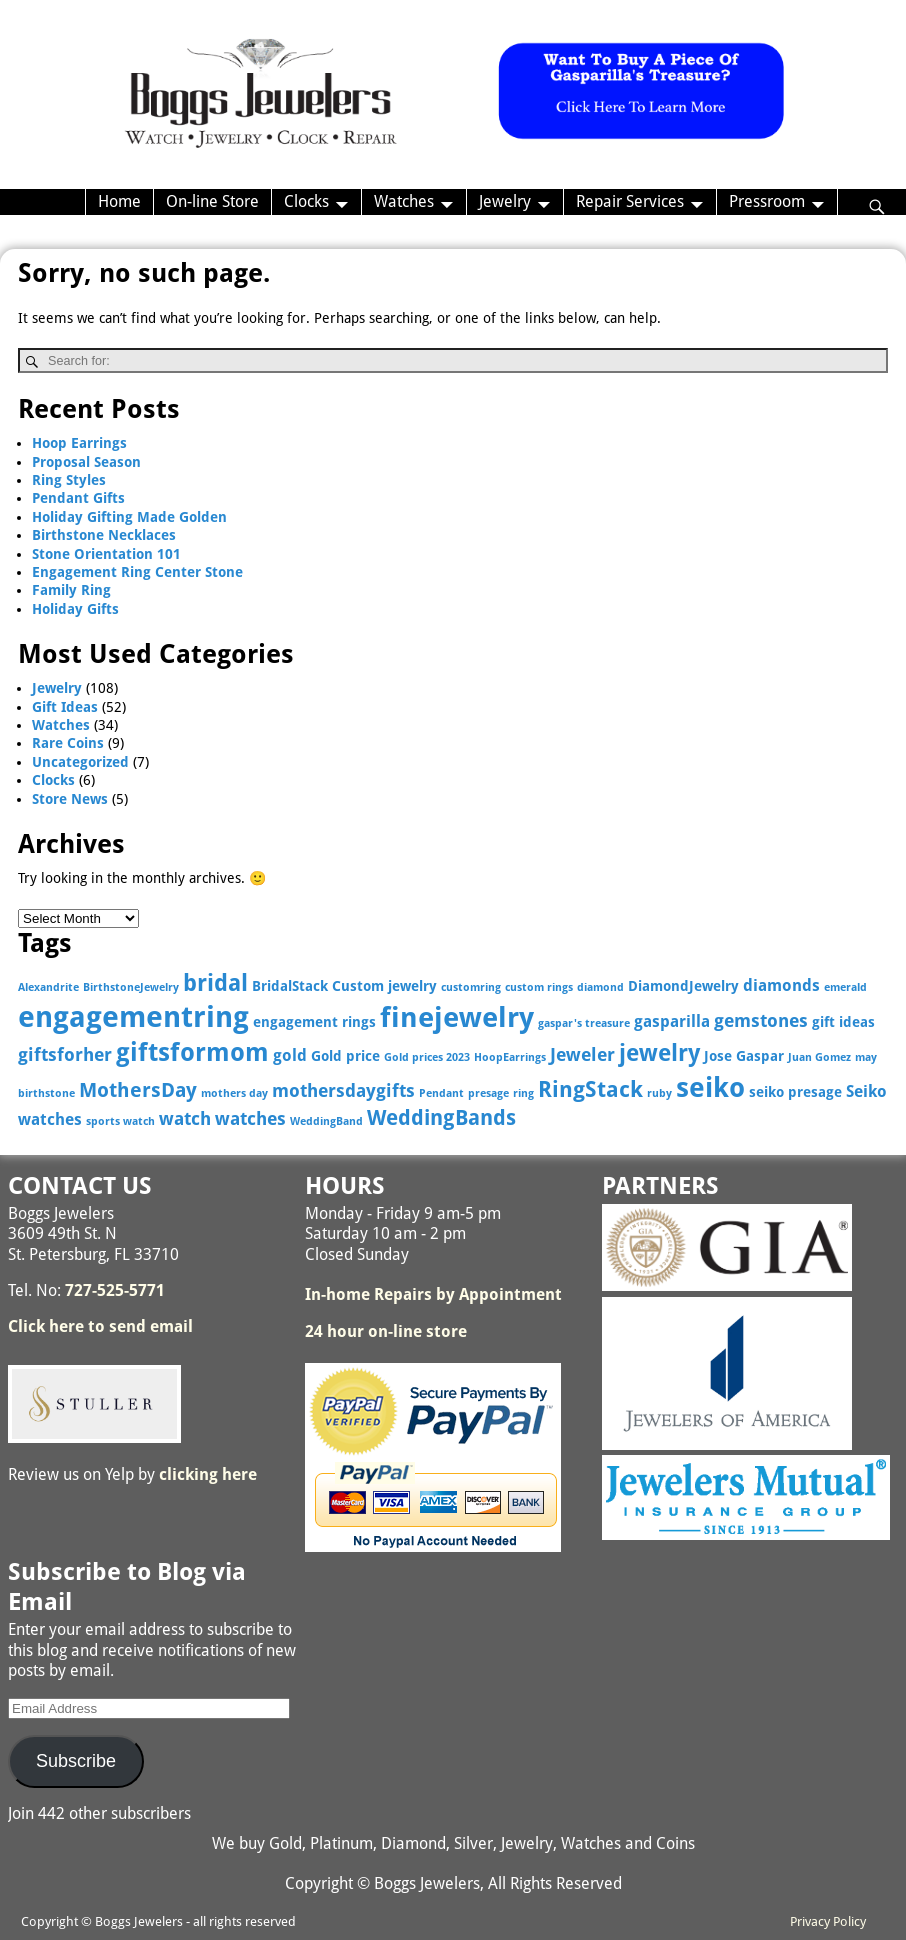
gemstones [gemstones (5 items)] (761, 1020)
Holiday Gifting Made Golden (129, 517)
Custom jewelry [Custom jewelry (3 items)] (384, 986)
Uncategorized (80, 762)
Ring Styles (69, 480)
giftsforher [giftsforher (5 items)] (65, 1054)
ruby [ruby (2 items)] (659, 1093)
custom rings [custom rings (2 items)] (539, 987)
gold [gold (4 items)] (290, 1055)
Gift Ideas (65, 707)
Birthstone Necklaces (104, 535)
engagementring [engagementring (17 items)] (133, 1017)
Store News (70, 799)
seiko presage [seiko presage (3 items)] (795, 1092)
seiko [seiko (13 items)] (710, 1087)
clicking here (208, 1474)
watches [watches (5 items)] (250, 1118)
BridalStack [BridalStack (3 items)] (290, 986)
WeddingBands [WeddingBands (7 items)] (441, 1118)
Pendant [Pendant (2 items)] (441, 1093)
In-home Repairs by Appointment (433, 1294)
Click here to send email (100, 1326)
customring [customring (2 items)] (471, 987)
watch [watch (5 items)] (185, 1118)
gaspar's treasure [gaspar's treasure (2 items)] (584, 1023)
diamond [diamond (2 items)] (600, 987)
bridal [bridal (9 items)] (215, 983)
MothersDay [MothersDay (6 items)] (138, 1090)
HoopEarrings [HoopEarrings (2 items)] (510, 1057)
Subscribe (76, 1761)
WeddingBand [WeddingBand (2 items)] (326, 1121)
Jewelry (505, 201)
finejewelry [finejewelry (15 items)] (457, 1017)
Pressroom (767, 201)
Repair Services (630, 201)
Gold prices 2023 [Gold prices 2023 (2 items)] (427, 1057)
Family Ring (71, 590)
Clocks (306, 201)
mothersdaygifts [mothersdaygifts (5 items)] (343, 1090)
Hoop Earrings (79, 443)
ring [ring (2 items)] (523, 1093)
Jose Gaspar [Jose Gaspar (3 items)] (744, 1056)
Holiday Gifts (75, 609)
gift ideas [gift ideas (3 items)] (843, 1022)
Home (119, 201)
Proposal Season (86, 462)
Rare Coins (68, 743)
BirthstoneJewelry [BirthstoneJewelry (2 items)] (131, 987)
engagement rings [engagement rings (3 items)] (314, 1022)
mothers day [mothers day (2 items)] (234, 1093)
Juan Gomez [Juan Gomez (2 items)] (819, 1057)
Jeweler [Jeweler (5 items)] (582, 1054)
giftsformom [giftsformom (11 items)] (192, 1052)
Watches (404, 201)
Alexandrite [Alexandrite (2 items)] (48, 987)
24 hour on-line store (386, 1331)
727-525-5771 (115, 1290)
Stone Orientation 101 (106, 554)
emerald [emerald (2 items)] (845, 987)
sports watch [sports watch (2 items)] (120, 1121)
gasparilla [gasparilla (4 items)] (672, 1021)
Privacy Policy (828, 1921)
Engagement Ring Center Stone (137, 572)
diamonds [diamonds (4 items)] (781, 985)
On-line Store (212, 201)
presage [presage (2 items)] (488, 1093)
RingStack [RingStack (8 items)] (590, 1089)
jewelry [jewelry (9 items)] (659, 1053)
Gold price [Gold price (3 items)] (345, 1056)
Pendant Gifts (78, 498)
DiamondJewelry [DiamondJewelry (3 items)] (683, 986)
